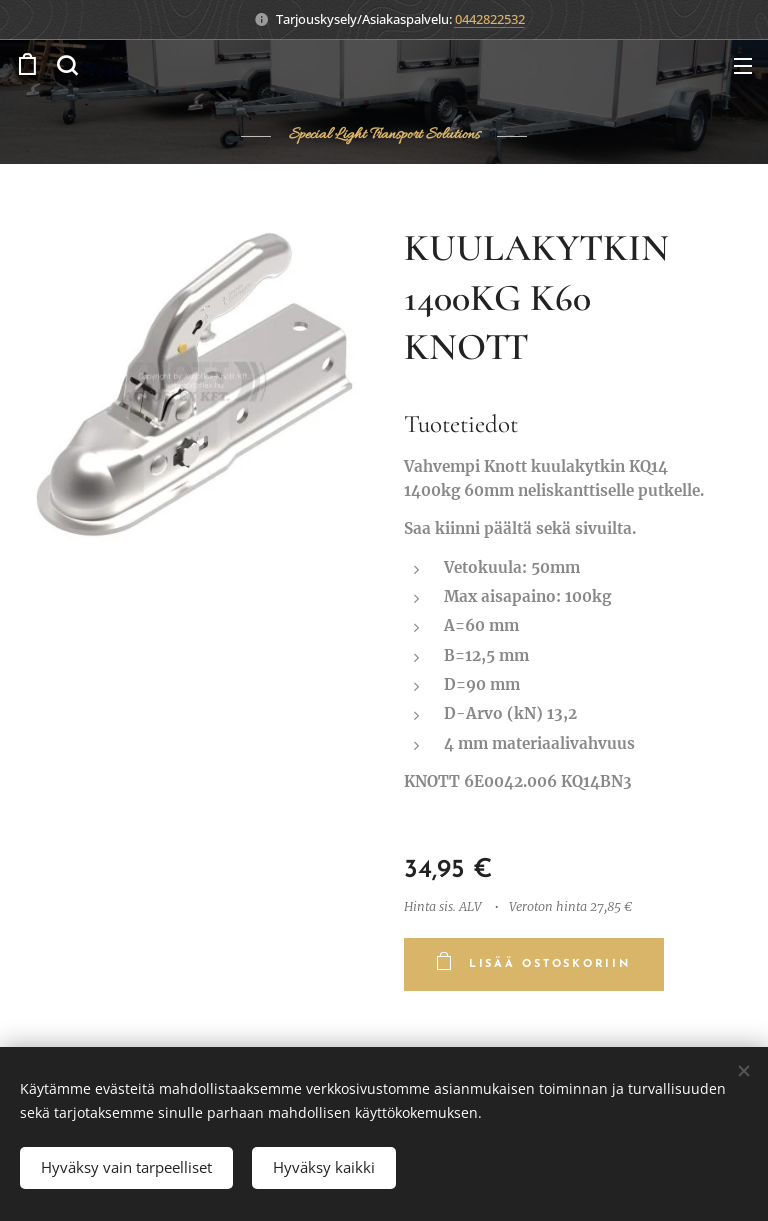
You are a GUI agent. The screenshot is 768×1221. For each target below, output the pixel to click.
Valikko (743, 66)
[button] (67, 65)
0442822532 (490, 19)
